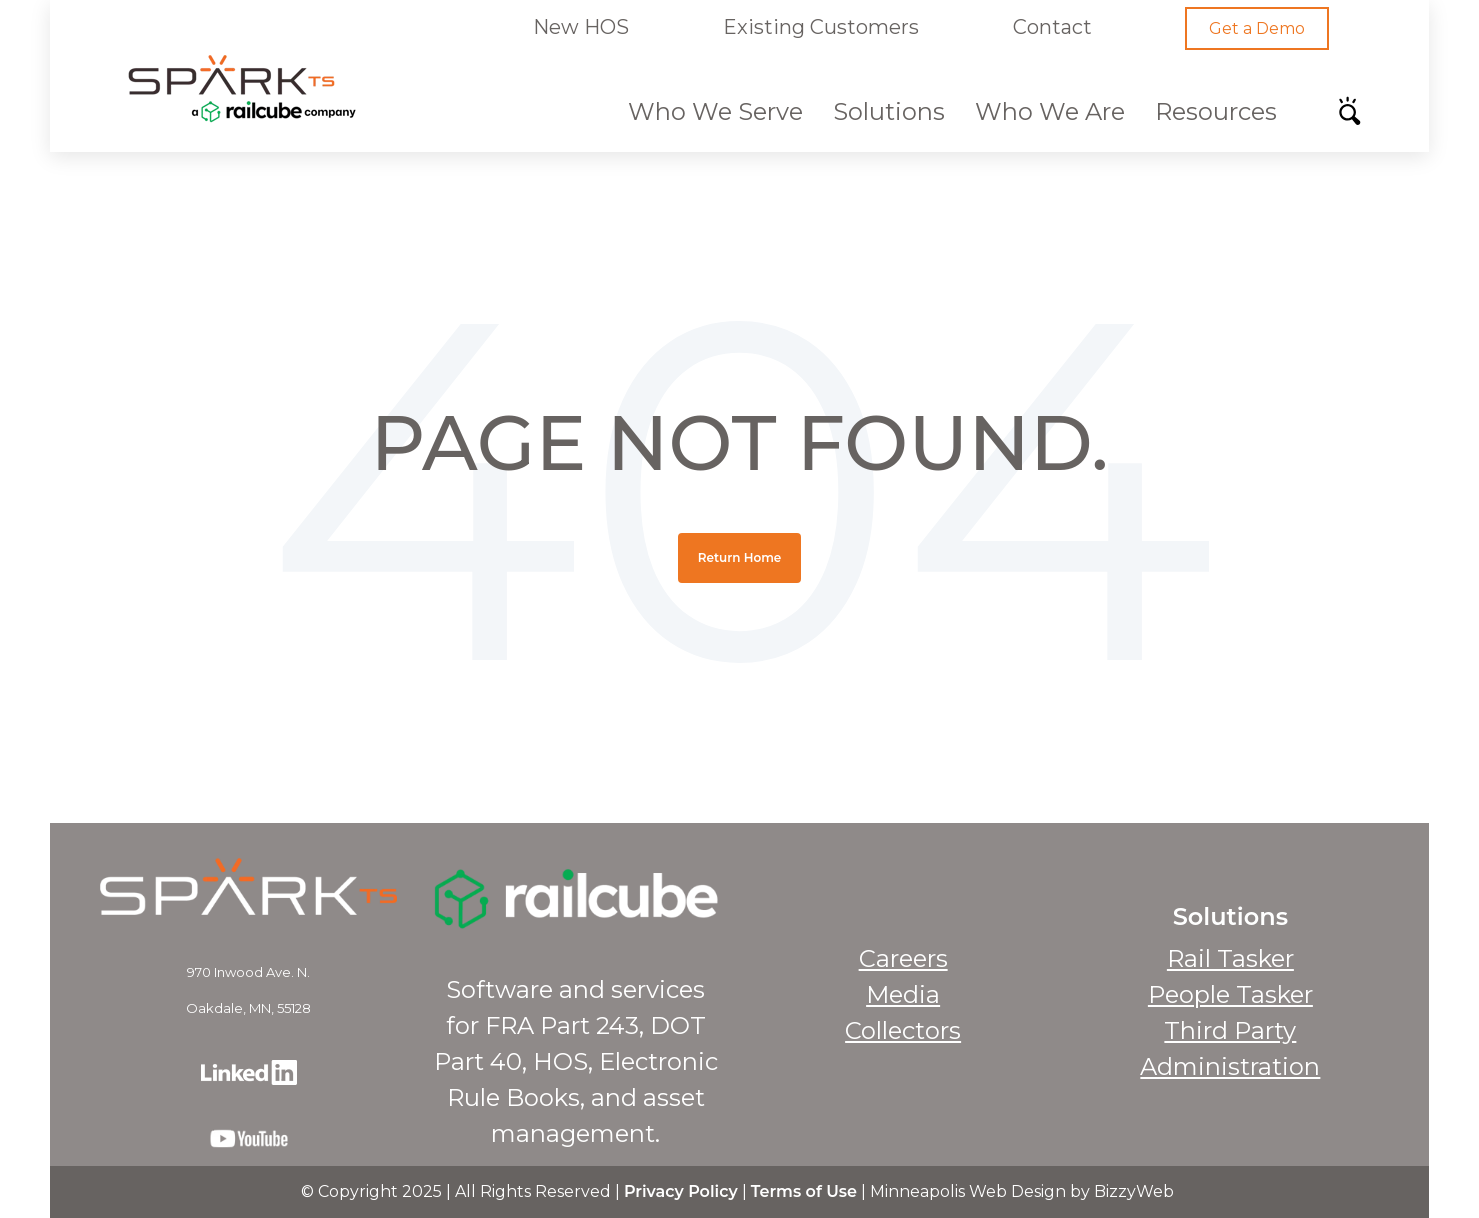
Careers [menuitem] (903, 958)
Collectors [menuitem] (903, 1030)
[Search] (1356, 117)
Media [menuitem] (903, 994)
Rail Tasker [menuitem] (1230, 958)
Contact (1051, 27)
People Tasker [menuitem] (1230, 994)
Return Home (740, 557)
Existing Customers (821, 27)
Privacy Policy (681, 1191)
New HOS (581, 27)
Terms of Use (804, 1191)
